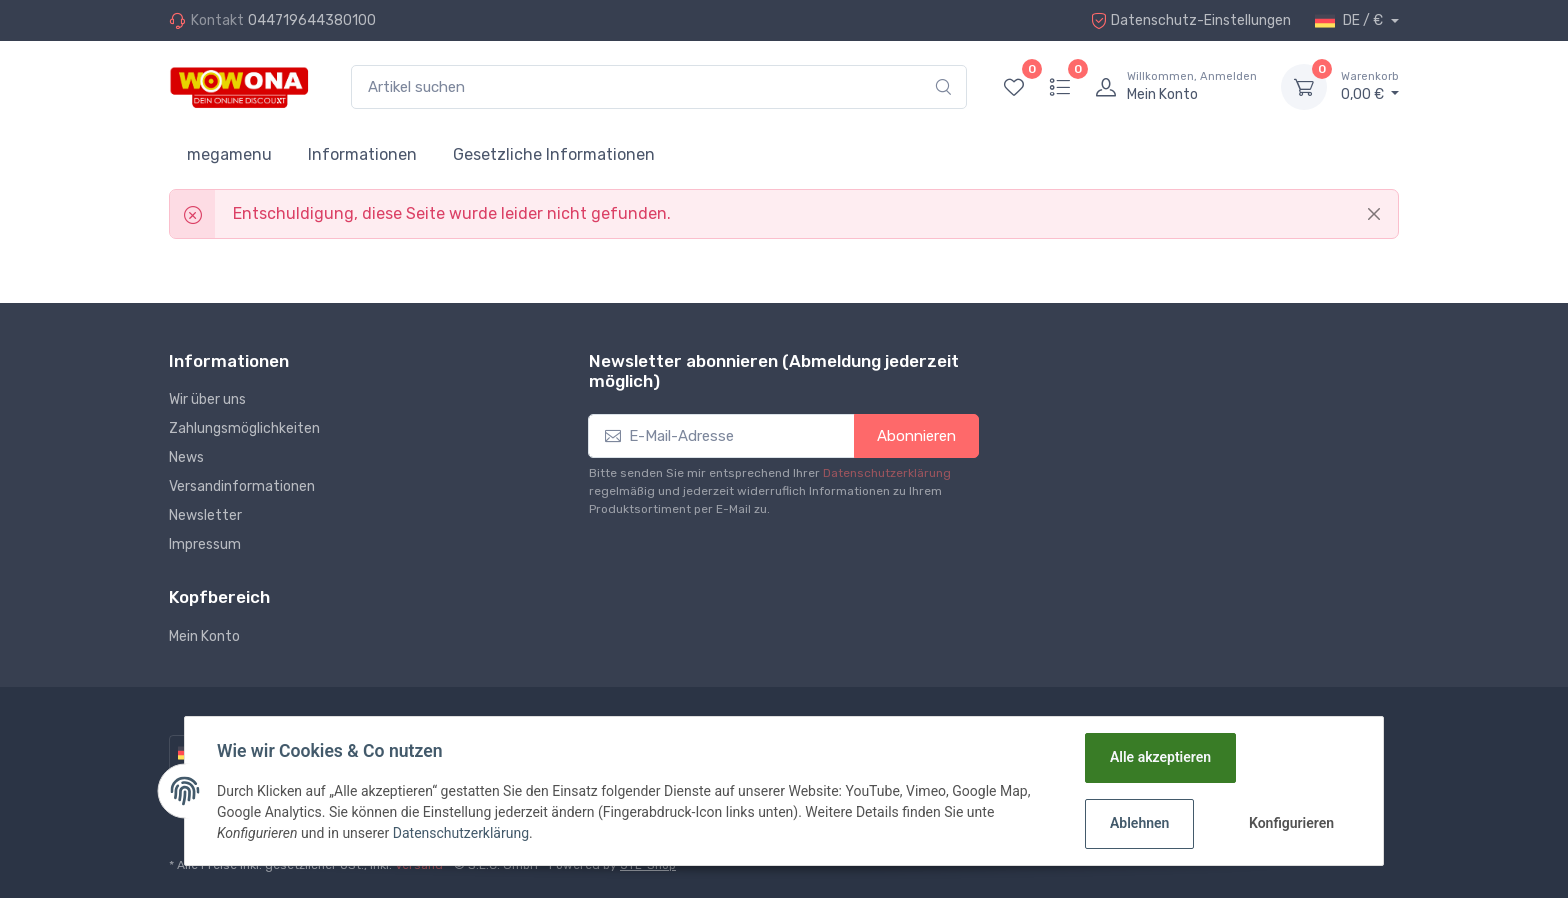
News (186, 457)
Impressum (205, 544)
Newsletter (205, 515)
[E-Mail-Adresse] (721, 436)
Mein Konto (204, 636)
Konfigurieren (1291, 823)
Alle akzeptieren (1160, 757)
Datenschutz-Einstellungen (1191, 20)
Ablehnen (1139, 823)
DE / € (1350, 21)
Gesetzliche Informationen (554, 154)
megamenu (229, 154)
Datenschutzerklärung (887, 473)
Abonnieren (916, 436)
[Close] (1374, 214)
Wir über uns (207, 399)
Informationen (362, 154)
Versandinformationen (242, 486)
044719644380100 (312, 20)
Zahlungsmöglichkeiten (244, 428)
